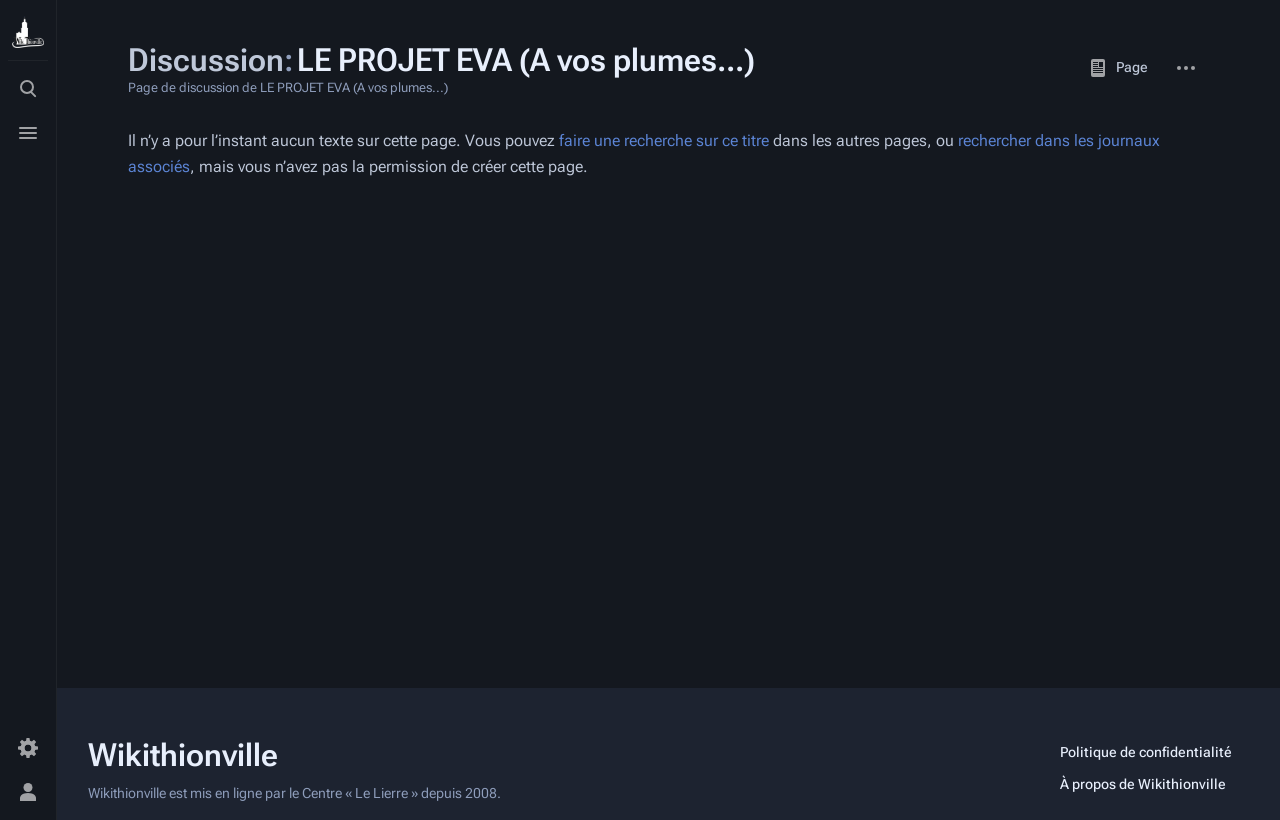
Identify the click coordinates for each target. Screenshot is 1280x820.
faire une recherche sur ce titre (664, 140)
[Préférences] (28, 748)
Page (1118, 68)
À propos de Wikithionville (1143, 784)
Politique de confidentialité (1146, 752)
